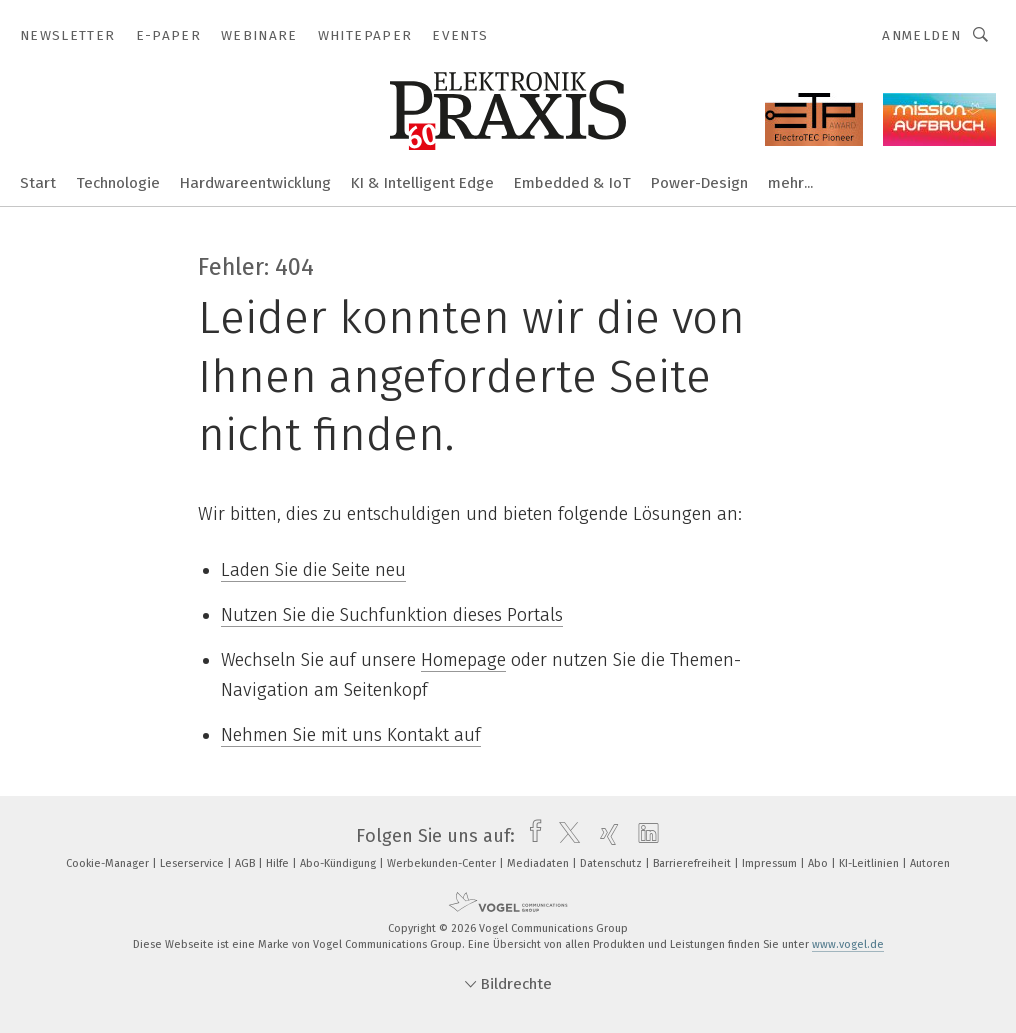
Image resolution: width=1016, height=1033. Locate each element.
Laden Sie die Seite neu (313, 570)
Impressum (771, 863)
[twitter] (564, 836)
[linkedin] (643, 836)
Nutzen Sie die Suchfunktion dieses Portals (392, 615)
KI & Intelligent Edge (422, 183)
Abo (819, 863)
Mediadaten (539, 863)
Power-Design (699, 183)
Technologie (118, 183)
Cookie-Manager (109, 863)
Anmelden (921, 35)
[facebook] (530, 836)
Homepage (463, 660)
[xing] (604, 836)
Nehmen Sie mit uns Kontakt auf (351, 735)
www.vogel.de (848, 944)
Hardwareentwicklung (255, 183)
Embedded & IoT (572, 183)
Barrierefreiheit (693, 863)
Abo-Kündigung (339, 863)
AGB (246, 863)
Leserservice (193, 863)
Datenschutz (612, 863)
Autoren (930, 863)
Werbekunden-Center (443, 863)
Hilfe (279, 863)
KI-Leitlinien (870, 863)
